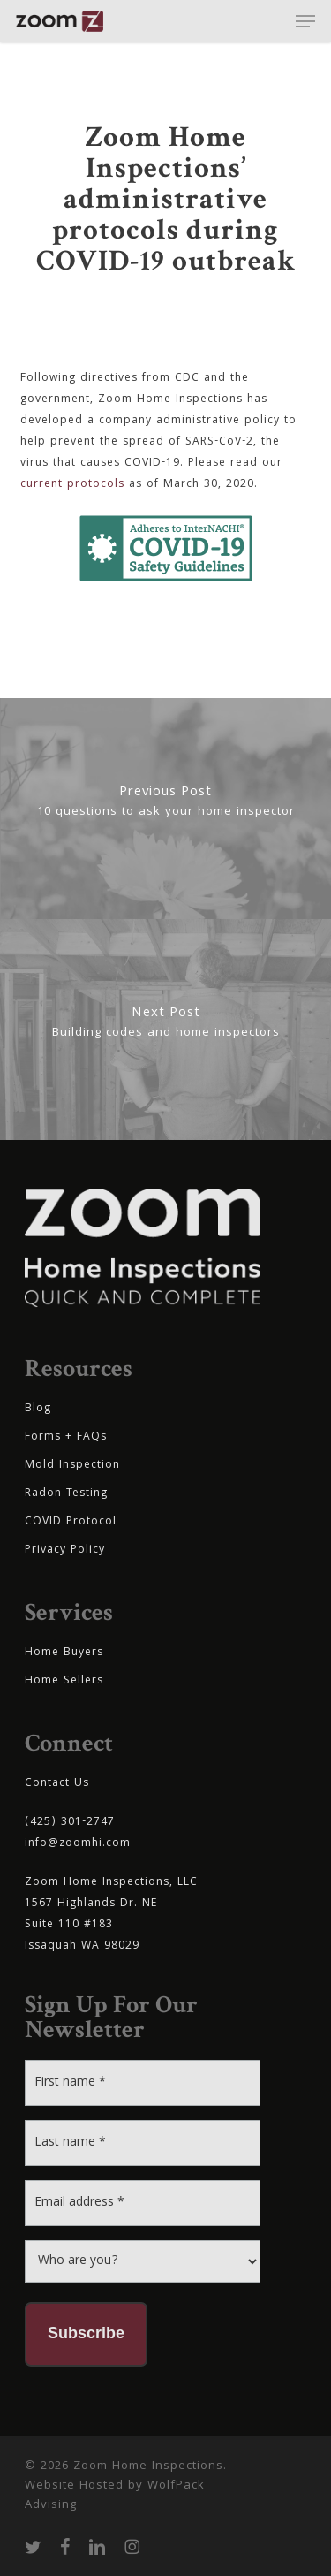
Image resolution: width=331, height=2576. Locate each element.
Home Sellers (64, 1681)
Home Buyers (64, 1653)
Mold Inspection (72, 1465)
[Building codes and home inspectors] (165, 1029)
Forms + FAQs (66, 1437)
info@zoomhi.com (78, 1844)
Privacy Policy (65, 1550)
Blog (38, 1409)
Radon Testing (66, 1494)
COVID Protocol (71, 1522)
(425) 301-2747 (70, 1822)
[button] (305, 21)
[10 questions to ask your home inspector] (165, 808)
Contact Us (57, 1783)
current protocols (72, 484)
